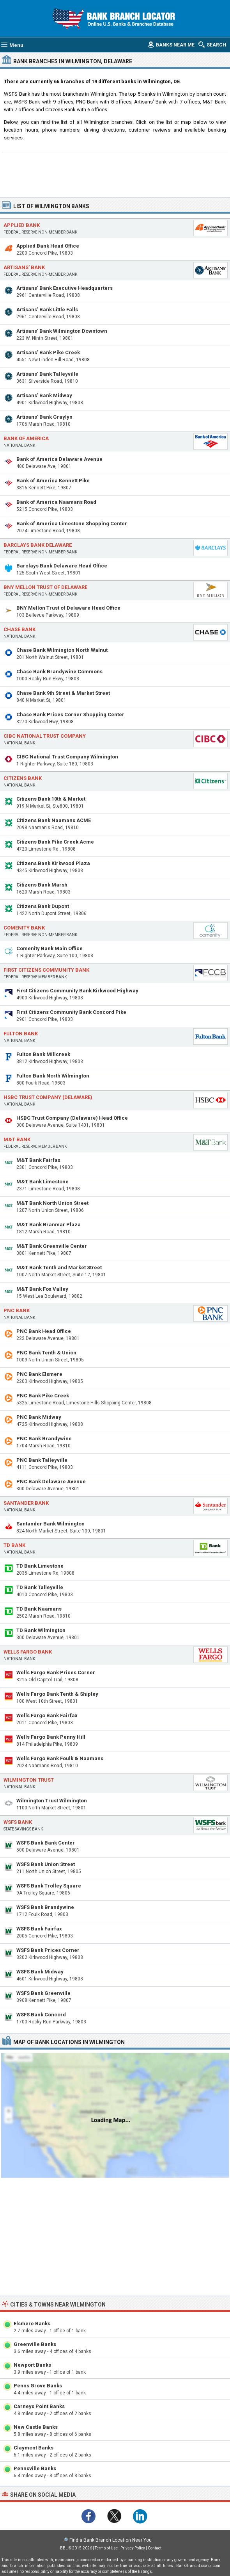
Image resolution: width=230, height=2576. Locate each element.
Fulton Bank (21, 1033)
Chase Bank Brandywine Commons (59, 671)
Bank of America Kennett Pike (53, 480)
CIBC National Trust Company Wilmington (67, 757)
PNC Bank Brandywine (44, 1438)
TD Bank (14, 1545)
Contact (154, 2548)
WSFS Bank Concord (41, 2015)
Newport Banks (32, 2365)
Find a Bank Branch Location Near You (110, 2540)
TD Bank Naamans (39, 1609)
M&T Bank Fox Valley (42, 1289)
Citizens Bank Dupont (42, 906)
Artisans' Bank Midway (44, 395)
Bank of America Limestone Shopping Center (71, 523)
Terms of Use (106, 2548)
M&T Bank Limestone (42, 1182)
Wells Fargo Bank (28, 1652)
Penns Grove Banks (38, 2386)
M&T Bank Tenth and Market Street (59, 1267)
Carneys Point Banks (39, 2406)
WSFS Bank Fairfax (39, 1929)
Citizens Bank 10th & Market (50, 799)
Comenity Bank (24, 928)
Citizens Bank (23, 778)
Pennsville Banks (35, 2468)
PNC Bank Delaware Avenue (51, 1481)
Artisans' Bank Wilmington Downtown (61, 331)
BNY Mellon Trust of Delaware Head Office (68, 608)
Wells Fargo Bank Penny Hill (50, 1737)
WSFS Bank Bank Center (45, 1843)
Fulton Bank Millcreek (43, 1054)
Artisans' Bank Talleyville (47, 374)
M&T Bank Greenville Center (51, 1246)
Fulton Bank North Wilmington (52, 1076)
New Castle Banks (36, 2427)
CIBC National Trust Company (45, 736)
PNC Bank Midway (38, 1417)
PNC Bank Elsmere (39, 1374)
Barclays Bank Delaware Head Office (61, 566)
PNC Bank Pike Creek (42, 1396)
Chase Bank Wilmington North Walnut (62, 650)
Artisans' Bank (24, 267)
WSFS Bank (18, 1822)
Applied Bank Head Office (47, 246)
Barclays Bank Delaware (38, 545)
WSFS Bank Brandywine (45, 1907)
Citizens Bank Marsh (41, 885)
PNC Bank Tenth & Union (46, 1353)
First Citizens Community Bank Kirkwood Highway (77, 991)
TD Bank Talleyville (39, 1587)
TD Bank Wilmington (40, 1630)
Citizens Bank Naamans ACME (53, 820)
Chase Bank (19, 629)
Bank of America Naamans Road (56, 502)
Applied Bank (22, 225)
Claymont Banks (33, 2448)
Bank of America (26, 438)
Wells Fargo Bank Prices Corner (55, 1672)
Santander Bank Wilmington (50, 1524)
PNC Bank (17, 1310)
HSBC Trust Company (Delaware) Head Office (72, 1118)
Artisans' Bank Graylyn (44, 417)
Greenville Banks (35, 2344)
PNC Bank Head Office (43, 1331)
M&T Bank (17, 1139)
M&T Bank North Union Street (52, 1203)
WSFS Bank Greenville (43, 1993)
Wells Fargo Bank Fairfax (47, 1715)
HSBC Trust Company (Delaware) (48, 1097)
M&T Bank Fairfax (38, 1160)
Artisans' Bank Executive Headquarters (64, 288)
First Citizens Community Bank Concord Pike (71, 1012)
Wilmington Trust (29, 1780)
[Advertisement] (115, 173)
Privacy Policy (132, 2548)
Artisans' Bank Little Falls (47, 309)
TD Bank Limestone (40, 1566)
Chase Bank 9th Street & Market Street (63, 693)
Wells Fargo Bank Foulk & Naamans (59, 1758)
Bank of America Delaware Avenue (59, 459)
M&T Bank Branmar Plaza (48, 1224)
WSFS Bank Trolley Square (48, 1886)
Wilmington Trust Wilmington (51, 1801)
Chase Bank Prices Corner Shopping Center (70, 714)
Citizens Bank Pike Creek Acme (55, 842)
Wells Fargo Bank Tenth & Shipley (57, 1694)
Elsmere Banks (32, 2323)
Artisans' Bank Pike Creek (48, 352)
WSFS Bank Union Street (45, 1864)
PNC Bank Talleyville (41, 1460)
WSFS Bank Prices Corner (48, 1950)
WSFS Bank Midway (40, 1972)
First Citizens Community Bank (46, 970)
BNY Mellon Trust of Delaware (45, 587)
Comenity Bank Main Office (49, 948)
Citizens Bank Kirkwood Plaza (53, 863)
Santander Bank (26, 1503)
